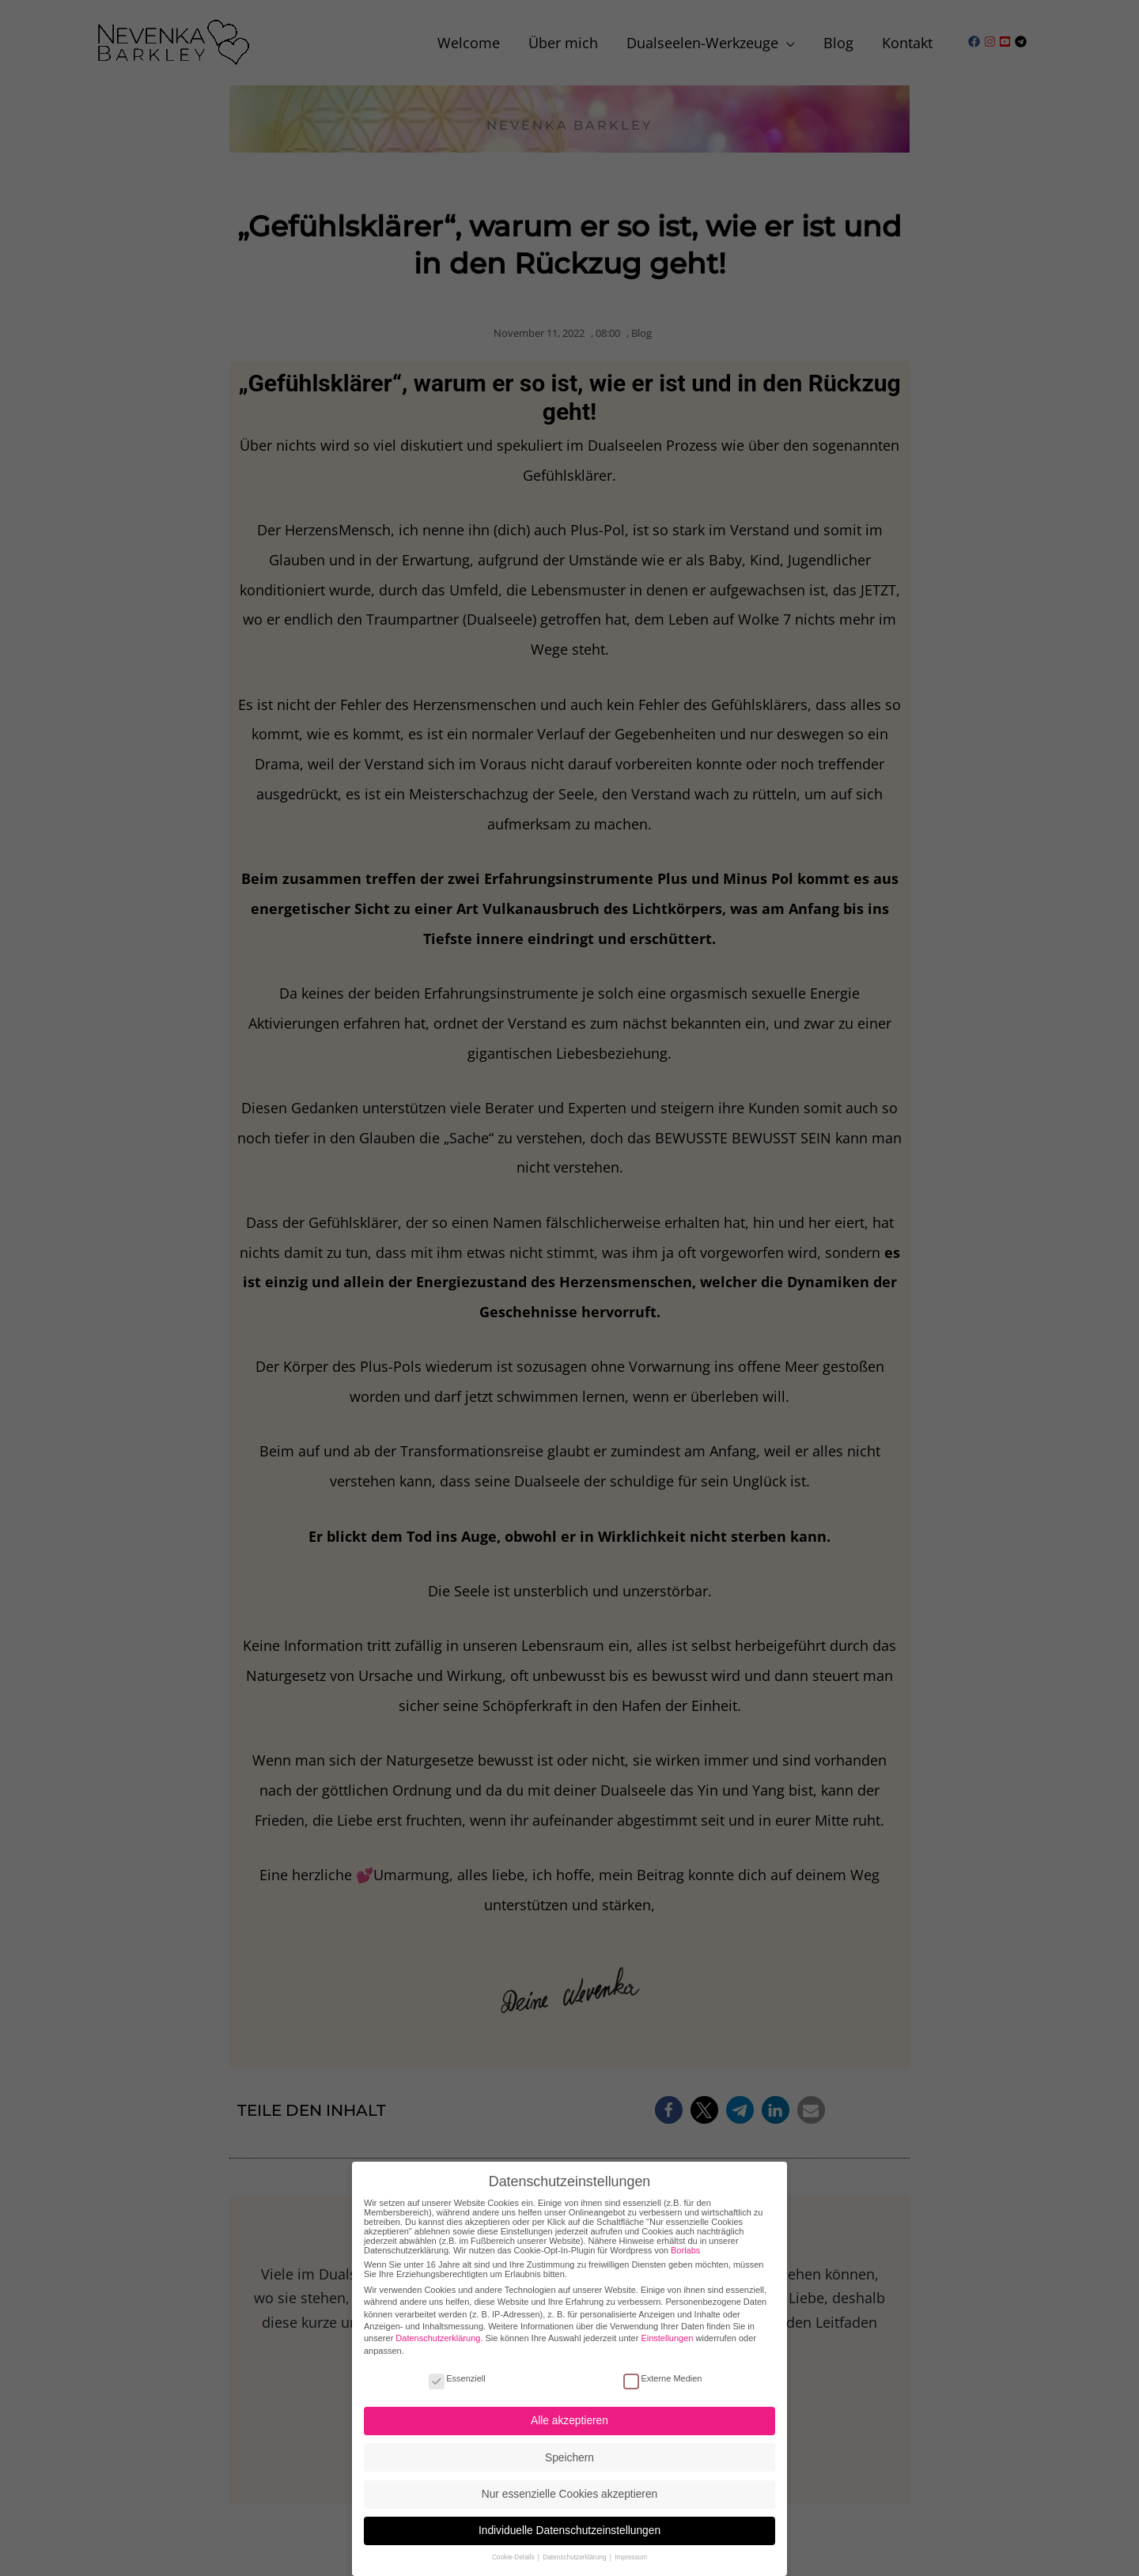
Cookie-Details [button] (514, 2551)
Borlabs (685, 2243)
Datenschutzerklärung (437, 2331)
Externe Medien (662, 2371)
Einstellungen (667, 2331)
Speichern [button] (569, 2451)
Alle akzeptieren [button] (569, 2414)
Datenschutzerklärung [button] (575, 2551)
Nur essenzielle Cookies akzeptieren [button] (569, 2487)
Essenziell (457, 2371)
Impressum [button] (631, 2551)
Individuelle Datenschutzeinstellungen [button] (569, 2524)
